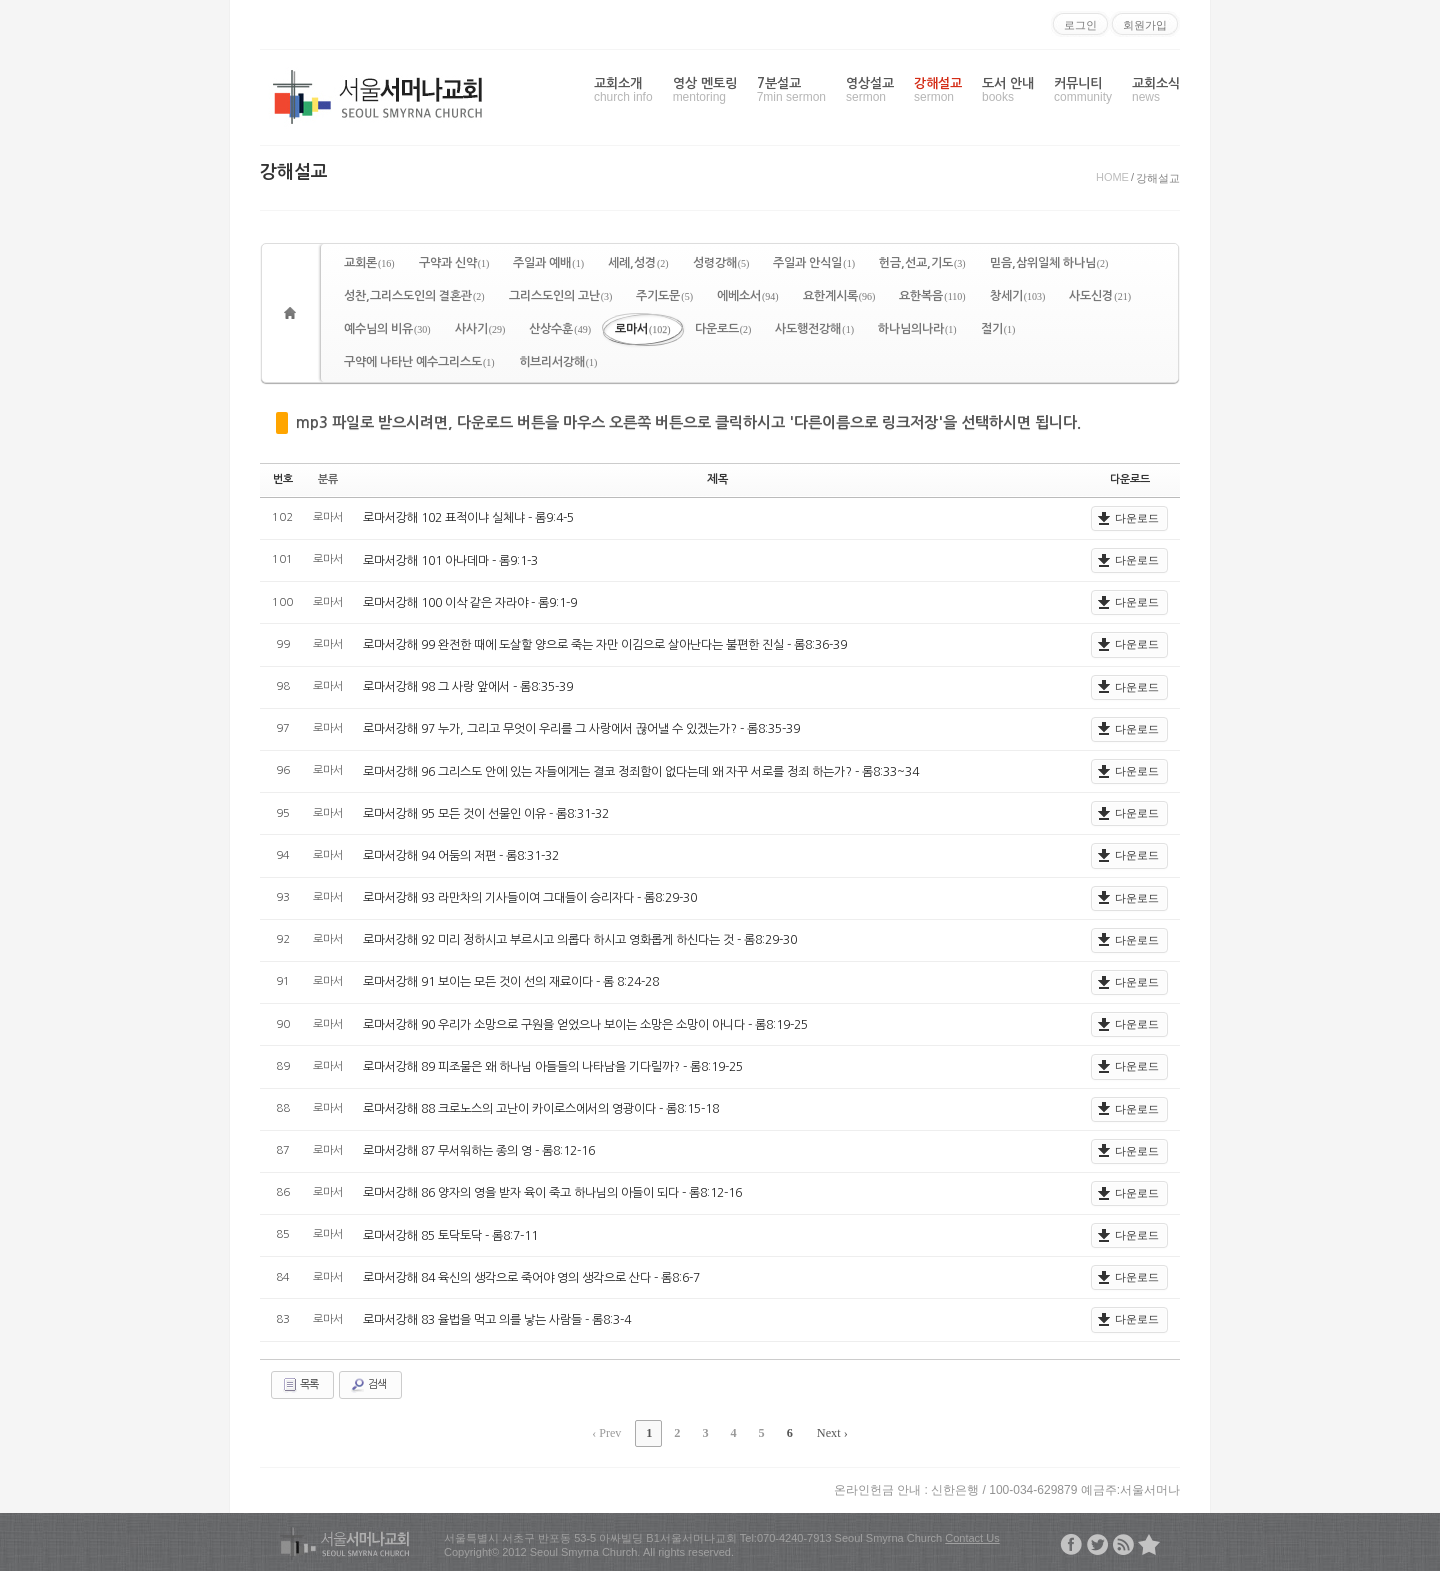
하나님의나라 (917, 329)
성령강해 (721, 263)
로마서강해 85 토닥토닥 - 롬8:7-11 (450, 1235)
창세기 (1018, 296)
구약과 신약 (454, 263)
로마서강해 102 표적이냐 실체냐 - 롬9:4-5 (468, 518)
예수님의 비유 (387, 329)
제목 (718, 479)
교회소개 (623, 90)
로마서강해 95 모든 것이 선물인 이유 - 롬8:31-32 (486, 813)
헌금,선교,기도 (922, 263)
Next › (829, 1432)
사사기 (480, 329)
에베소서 (748, 296)
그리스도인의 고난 (561, 296)
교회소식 (1156, 90)
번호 (283, 479)
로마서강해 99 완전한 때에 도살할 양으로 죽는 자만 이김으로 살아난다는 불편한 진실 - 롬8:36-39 (605, 645)
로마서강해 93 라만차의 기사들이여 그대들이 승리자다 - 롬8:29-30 (530, 898)
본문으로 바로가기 (0, 8)
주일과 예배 (548, 263)
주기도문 (664, 296)
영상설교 (870, 90)
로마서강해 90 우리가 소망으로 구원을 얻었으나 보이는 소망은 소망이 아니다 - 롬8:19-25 (585, 1024)
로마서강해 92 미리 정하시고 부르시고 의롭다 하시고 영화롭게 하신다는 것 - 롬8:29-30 (580, 940)
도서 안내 (1008, 90)
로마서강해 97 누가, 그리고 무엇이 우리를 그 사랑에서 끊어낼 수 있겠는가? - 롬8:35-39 (581, 729)
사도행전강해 (814, 329)
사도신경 (1100, 296)
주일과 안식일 (814, 263)
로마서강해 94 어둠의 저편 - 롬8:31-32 (461, 856)
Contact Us (972, 1536)
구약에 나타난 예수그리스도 (419, 362)
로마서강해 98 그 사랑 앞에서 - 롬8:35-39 (468, 687)
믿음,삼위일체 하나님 (1049, 263)
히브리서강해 (558, 362)
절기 (998, 329)
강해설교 (938, 90)
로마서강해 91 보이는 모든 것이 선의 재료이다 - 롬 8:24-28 (511, 982)
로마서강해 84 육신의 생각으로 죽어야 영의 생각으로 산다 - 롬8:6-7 (531, 1277)
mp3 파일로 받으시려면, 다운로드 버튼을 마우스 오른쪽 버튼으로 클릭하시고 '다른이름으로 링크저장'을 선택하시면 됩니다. (688, 422)
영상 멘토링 (705, 90)
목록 (300, 1384)
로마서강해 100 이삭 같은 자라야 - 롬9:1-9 (470, 602)
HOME (1112, 177)
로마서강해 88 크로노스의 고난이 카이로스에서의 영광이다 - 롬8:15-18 (541, 1109)
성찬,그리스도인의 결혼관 (414, 296)
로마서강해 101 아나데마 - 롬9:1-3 (450, 560)
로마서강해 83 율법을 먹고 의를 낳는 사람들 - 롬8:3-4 (497, 1320)
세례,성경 (638, 263)
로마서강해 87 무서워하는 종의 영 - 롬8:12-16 (479, 1151)
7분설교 (791, 90)
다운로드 (723, 329)
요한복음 (932, 296)
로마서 (643, 329)
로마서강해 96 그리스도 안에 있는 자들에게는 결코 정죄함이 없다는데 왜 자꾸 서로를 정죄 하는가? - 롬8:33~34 (640, 771)
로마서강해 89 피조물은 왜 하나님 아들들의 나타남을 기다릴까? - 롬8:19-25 (552, 1067)
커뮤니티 (1083, 90)
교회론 (369, 263)
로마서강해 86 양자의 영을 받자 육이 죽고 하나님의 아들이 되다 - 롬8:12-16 (552, 1193)
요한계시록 (839, 296)
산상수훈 (560, 329)
